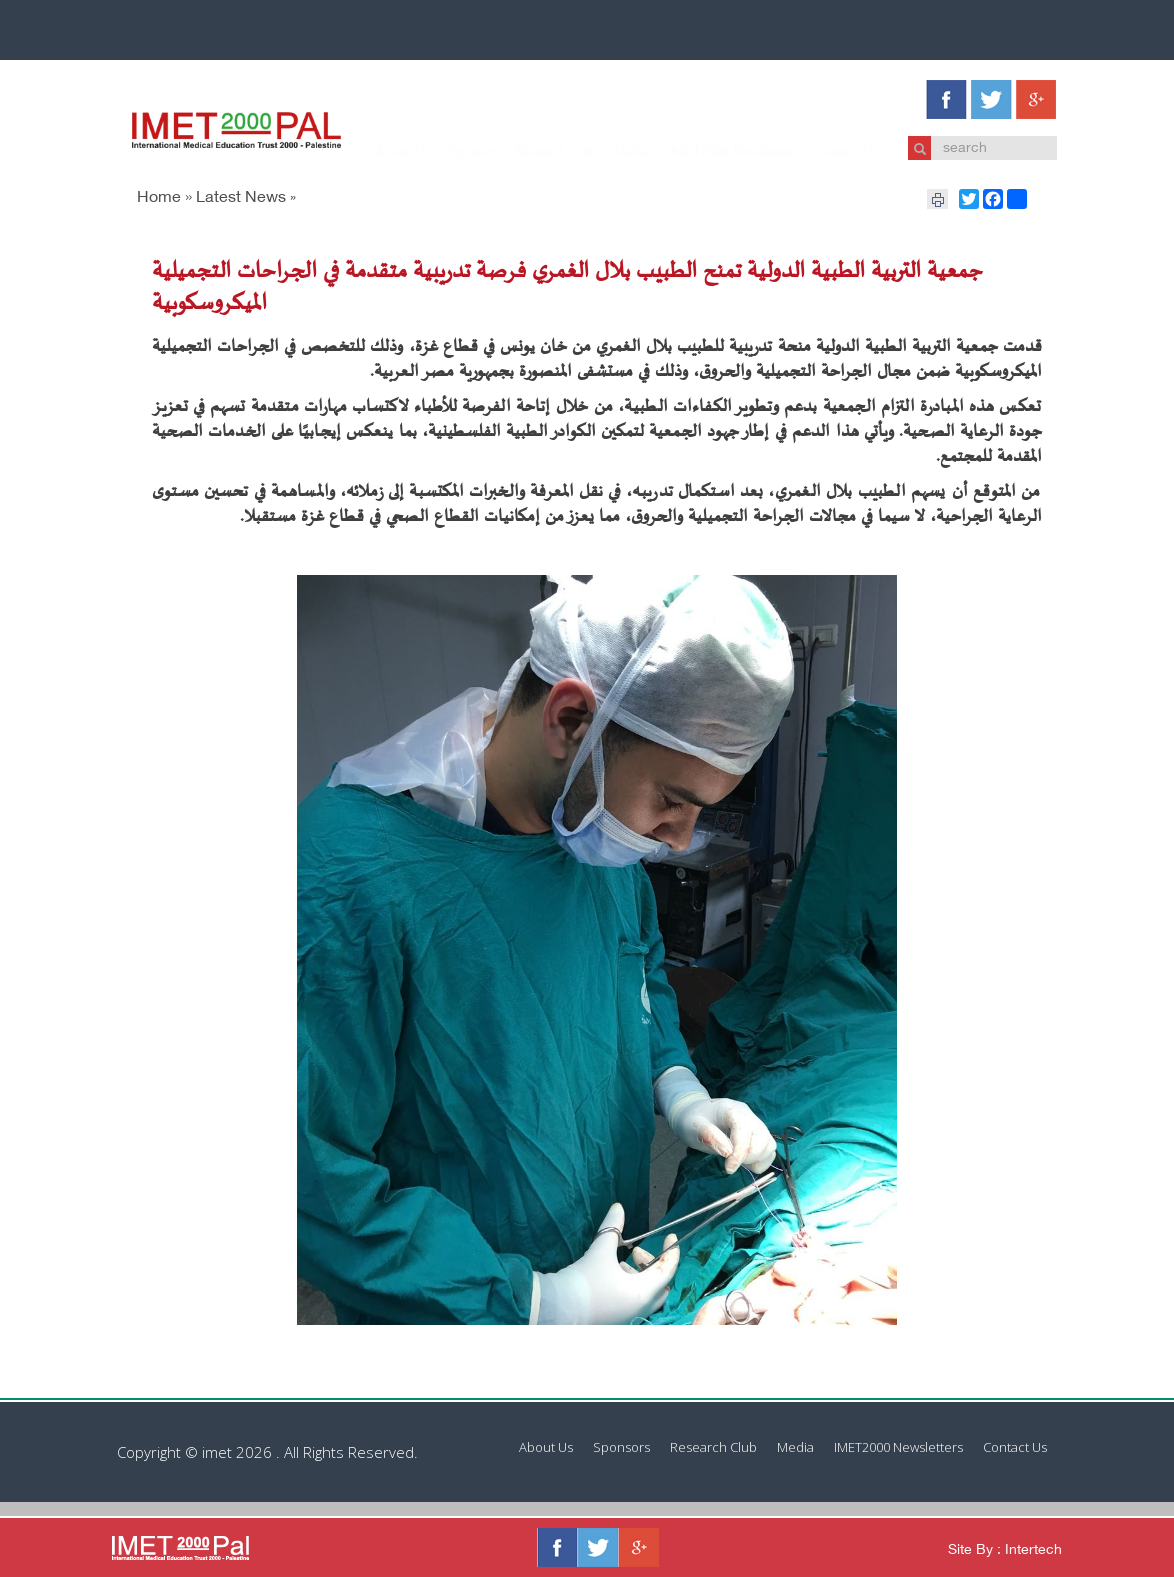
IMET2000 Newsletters (713, 151)
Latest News (241, 198)
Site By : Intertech (1005, 1550)
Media (612, 151)
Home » (164, 198)
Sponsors (452, 151)
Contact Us (827, 151)
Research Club (536, 151)
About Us (383, 151)
